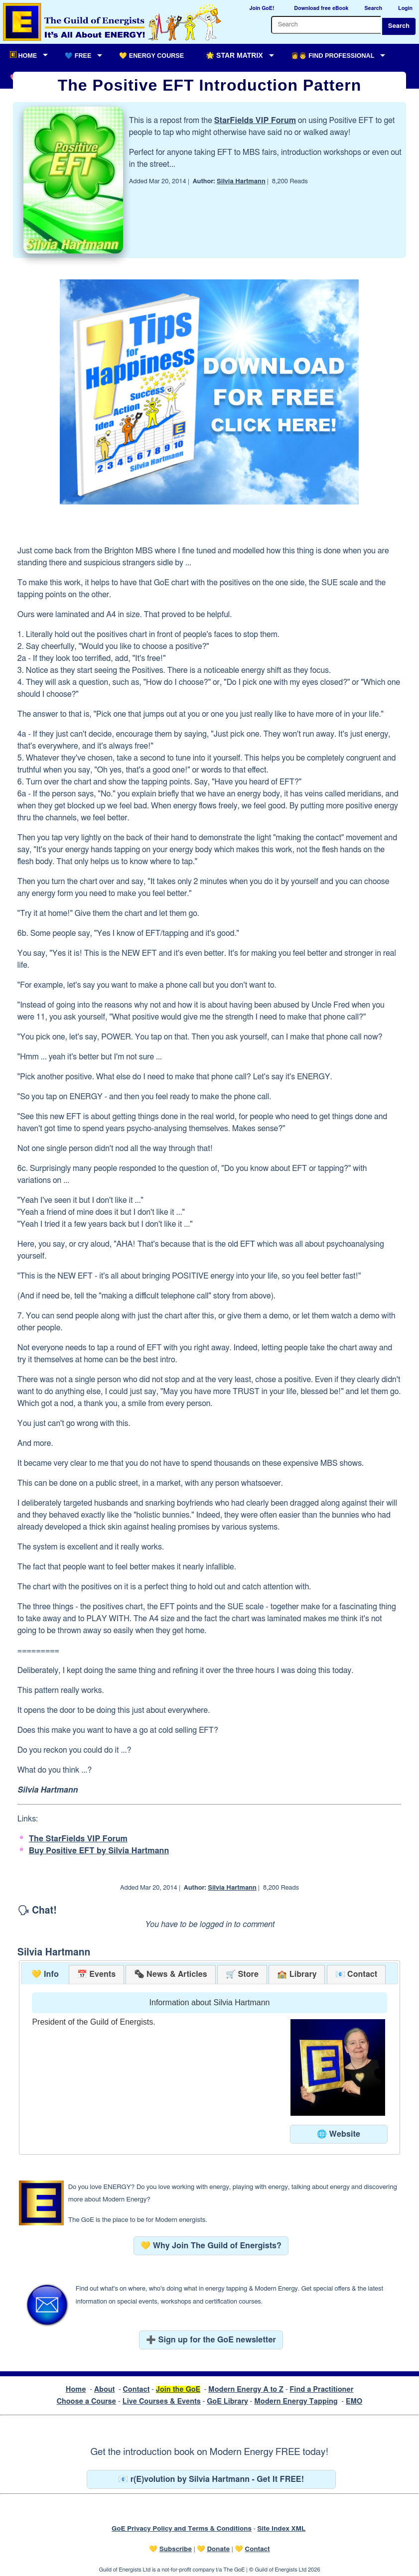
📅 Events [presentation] (96, 1974)
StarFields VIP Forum (255, 121)
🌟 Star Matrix (234, 55)
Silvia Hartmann (241, 181)
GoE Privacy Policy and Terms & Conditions (182, 2528)
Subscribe (175, 2549)
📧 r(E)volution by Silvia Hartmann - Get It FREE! (211, 2479)
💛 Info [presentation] (45, 1974)
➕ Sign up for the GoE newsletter (211, 2340)
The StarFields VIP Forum (78, 1839)
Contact (136, 2389)
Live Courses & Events (162, 2401)
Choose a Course (86, 2401)
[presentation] (170, 1974)
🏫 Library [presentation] (296, 1974)
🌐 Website (338, 2134)
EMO (354, 2401)
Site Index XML (281, 2528)
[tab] (45, 1974)
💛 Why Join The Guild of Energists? (210, 2246)
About (104, 2389)
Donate (218, 2549)
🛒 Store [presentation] (242, 1974)
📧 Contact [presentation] (356, 1974)
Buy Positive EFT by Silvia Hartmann (99, 1851)
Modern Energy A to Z (245, 2389)
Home (76, 2389)
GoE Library (227, 2401)
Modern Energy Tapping (295, 2401)
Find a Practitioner (321, 2389)
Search (399, 26)
